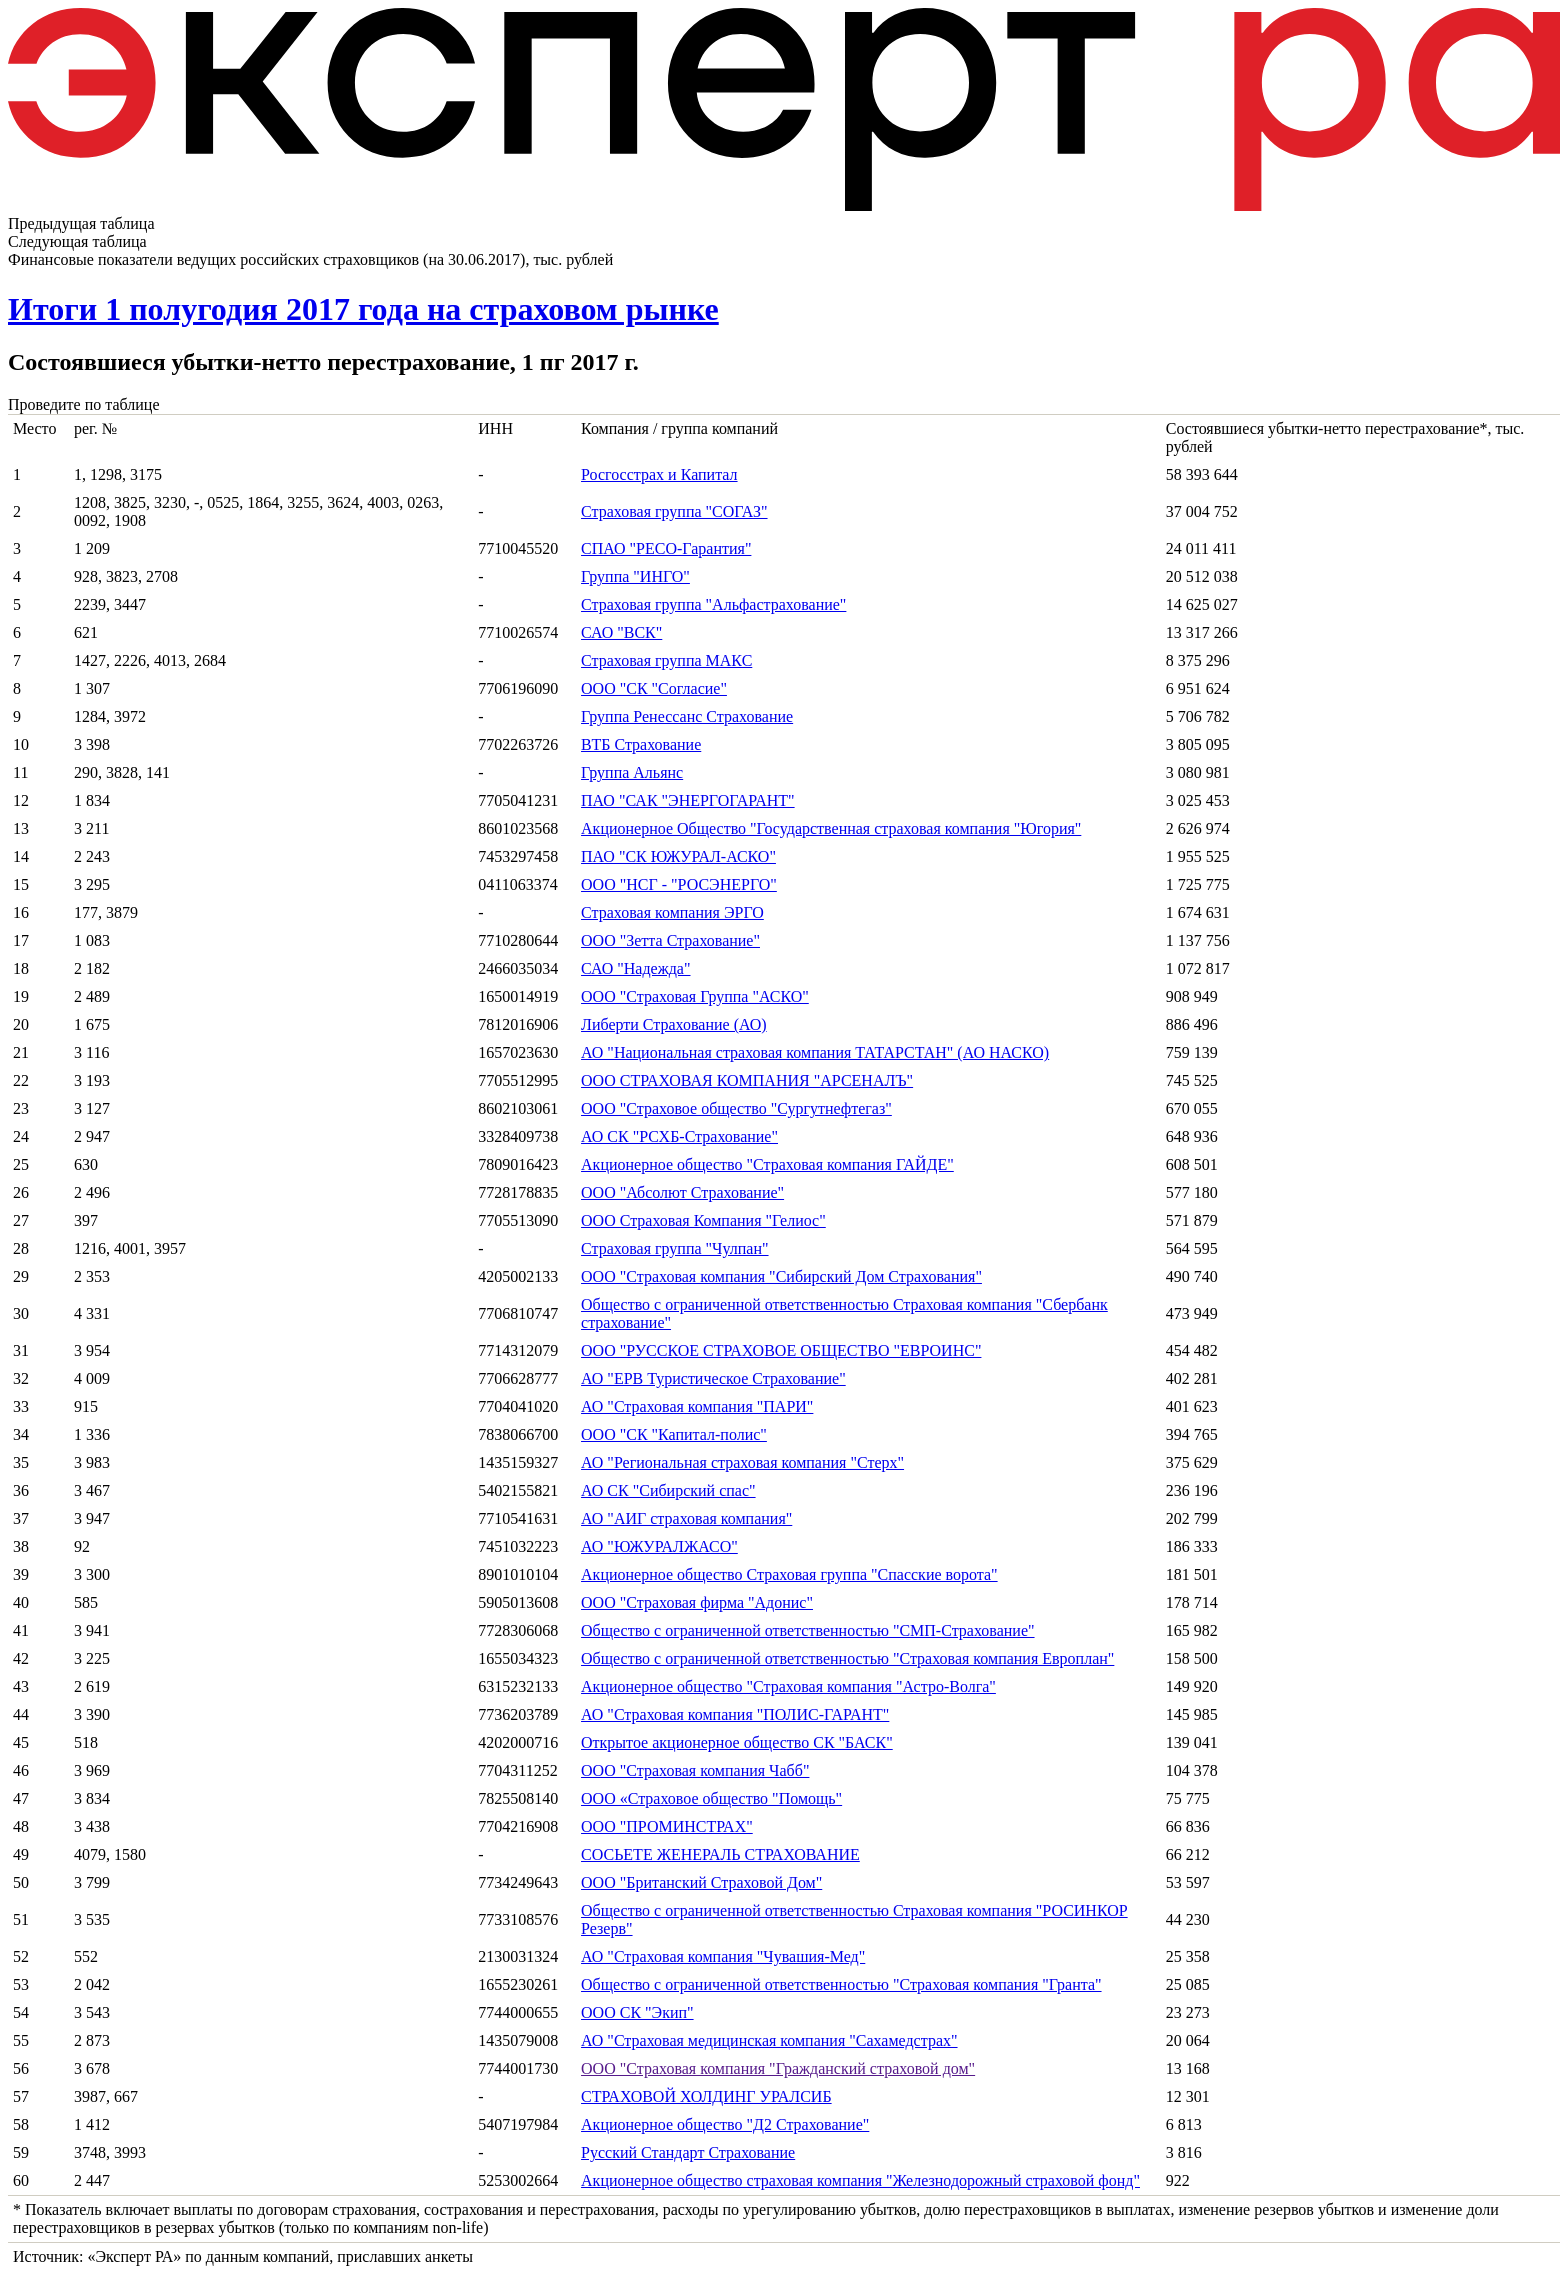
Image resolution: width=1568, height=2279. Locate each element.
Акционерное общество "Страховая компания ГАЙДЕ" (767, 1164)
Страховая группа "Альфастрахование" (713, 604)
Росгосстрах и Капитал (659, 474)
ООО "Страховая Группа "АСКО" (695, 996)
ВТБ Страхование (641, 744)
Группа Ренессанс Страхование (687, 716)
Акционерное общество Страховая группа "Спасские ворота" (789, 1574)
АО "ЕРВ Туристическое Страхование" (713, 1378)
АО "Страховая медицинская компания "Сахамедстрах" (769, 2040)
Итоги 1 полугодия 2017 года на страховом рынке (363, 309)
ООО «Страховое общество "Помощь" (711, 1798)
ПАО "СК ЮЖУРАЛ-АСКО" (678, 856)
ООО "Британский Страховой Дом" (701, 1882)
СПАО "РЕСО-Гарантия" (666, 548)
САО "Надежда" (635, 968)
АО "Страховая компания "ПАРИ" (697, 1406)
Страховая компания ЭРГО (672, 912)
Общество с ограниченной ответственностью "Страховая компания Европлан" (847, 1658)
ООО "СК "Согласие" (654, 688)
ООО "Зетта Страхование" (670, 940)
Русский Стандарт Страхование (688, 2152)
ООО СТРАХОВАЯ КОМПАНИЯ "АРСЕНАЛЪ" (747, 1080)
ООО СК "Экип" (637, 2012)
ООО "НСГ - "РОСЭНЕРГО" (679, 884)
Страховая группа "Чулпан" (675, 1248)
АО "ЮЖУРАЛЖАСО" (659, 1546)
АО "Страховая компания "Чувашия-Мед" (723, 1956)
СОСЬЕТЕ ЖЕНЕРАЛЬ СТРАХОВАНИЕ (720, 1854)
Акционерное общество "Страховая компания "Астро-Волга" (788, 1686)
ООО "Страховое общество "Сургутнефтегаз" (736, 1108)
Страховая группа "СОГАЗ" (674, 511)
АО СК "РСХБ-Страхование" (679, 1136)
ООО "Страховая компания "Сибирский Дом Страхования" (781, 1276)
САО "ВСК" (621, 632)
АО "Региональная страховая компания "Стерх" (742, 1462)
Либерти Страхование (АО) (674, 1024)
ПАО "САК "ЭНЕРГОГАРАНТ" (688, 800)
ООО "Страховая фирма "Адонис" (697, 1602)
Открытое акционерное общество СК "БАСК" (737, 1742)
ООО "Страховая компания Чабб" (695, 1770)
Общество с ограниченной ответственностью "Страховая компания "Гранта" (841, 1984)
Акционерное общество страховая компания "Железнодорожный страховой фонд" (860, 2180)
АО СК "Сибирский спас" (668, 1490)
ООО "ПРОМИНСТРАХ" (667, 1826)
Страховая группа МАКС (666, 660)
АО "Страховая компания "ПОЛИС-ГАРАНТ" (735, 1714)
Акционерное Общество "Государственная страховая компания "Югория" (831, 828)
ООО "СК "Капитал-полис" (674, 1434)
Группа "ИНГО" (635, 576)
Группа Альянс (632, 772)
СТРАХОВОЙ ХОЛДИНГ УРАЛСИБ (706, 2096)
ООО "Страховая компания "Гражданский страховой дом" (778, 2068)
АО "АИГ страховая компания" (686, 1518)
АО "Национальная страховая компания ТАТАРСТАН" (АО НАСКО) (815, 1052)
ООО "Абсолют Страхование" (682, 1192)
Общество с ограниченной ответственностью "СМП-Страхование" (808, 1630)
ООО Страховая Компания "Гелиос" (703, 1220)
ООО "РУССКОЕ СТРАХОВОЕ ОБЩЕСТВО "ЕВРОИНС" (781, 1350)
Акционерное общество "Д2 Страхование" (725, 2124)
